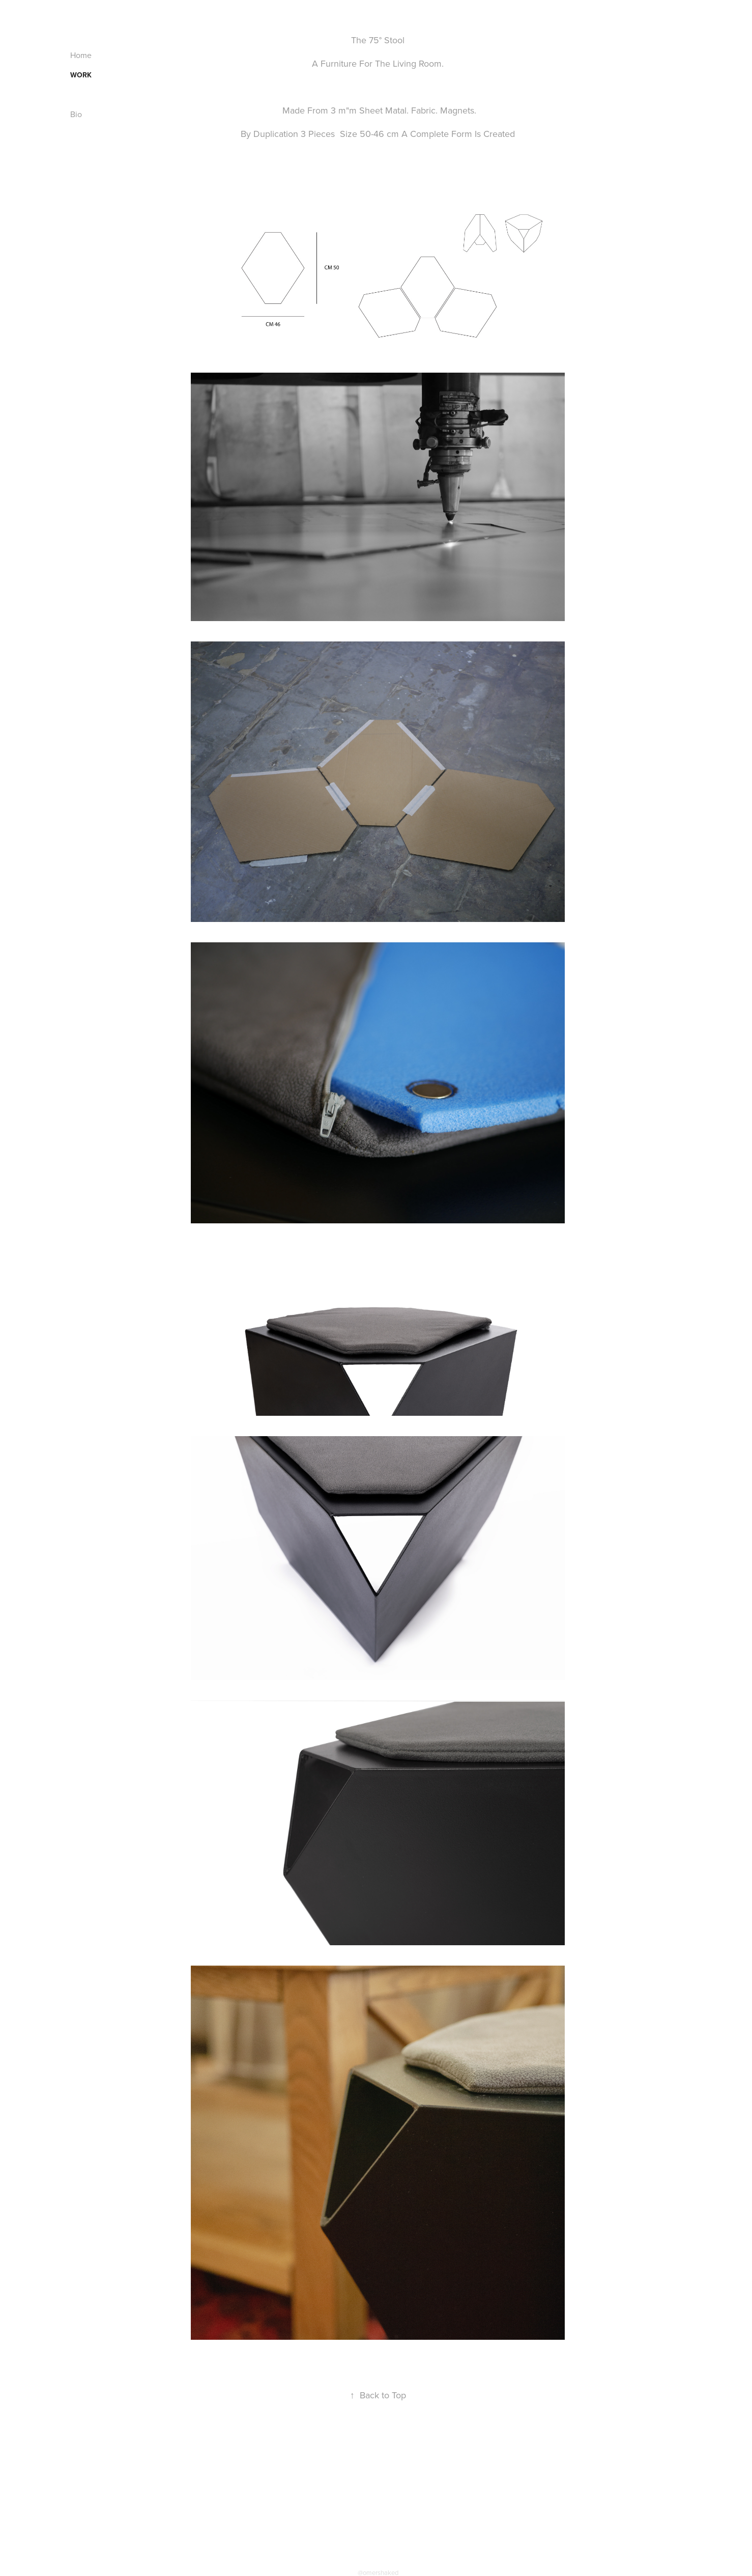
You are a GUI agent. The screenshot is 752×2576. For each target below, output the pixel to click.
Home (81, 55)
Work (81, 75)
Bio (76, 114)
